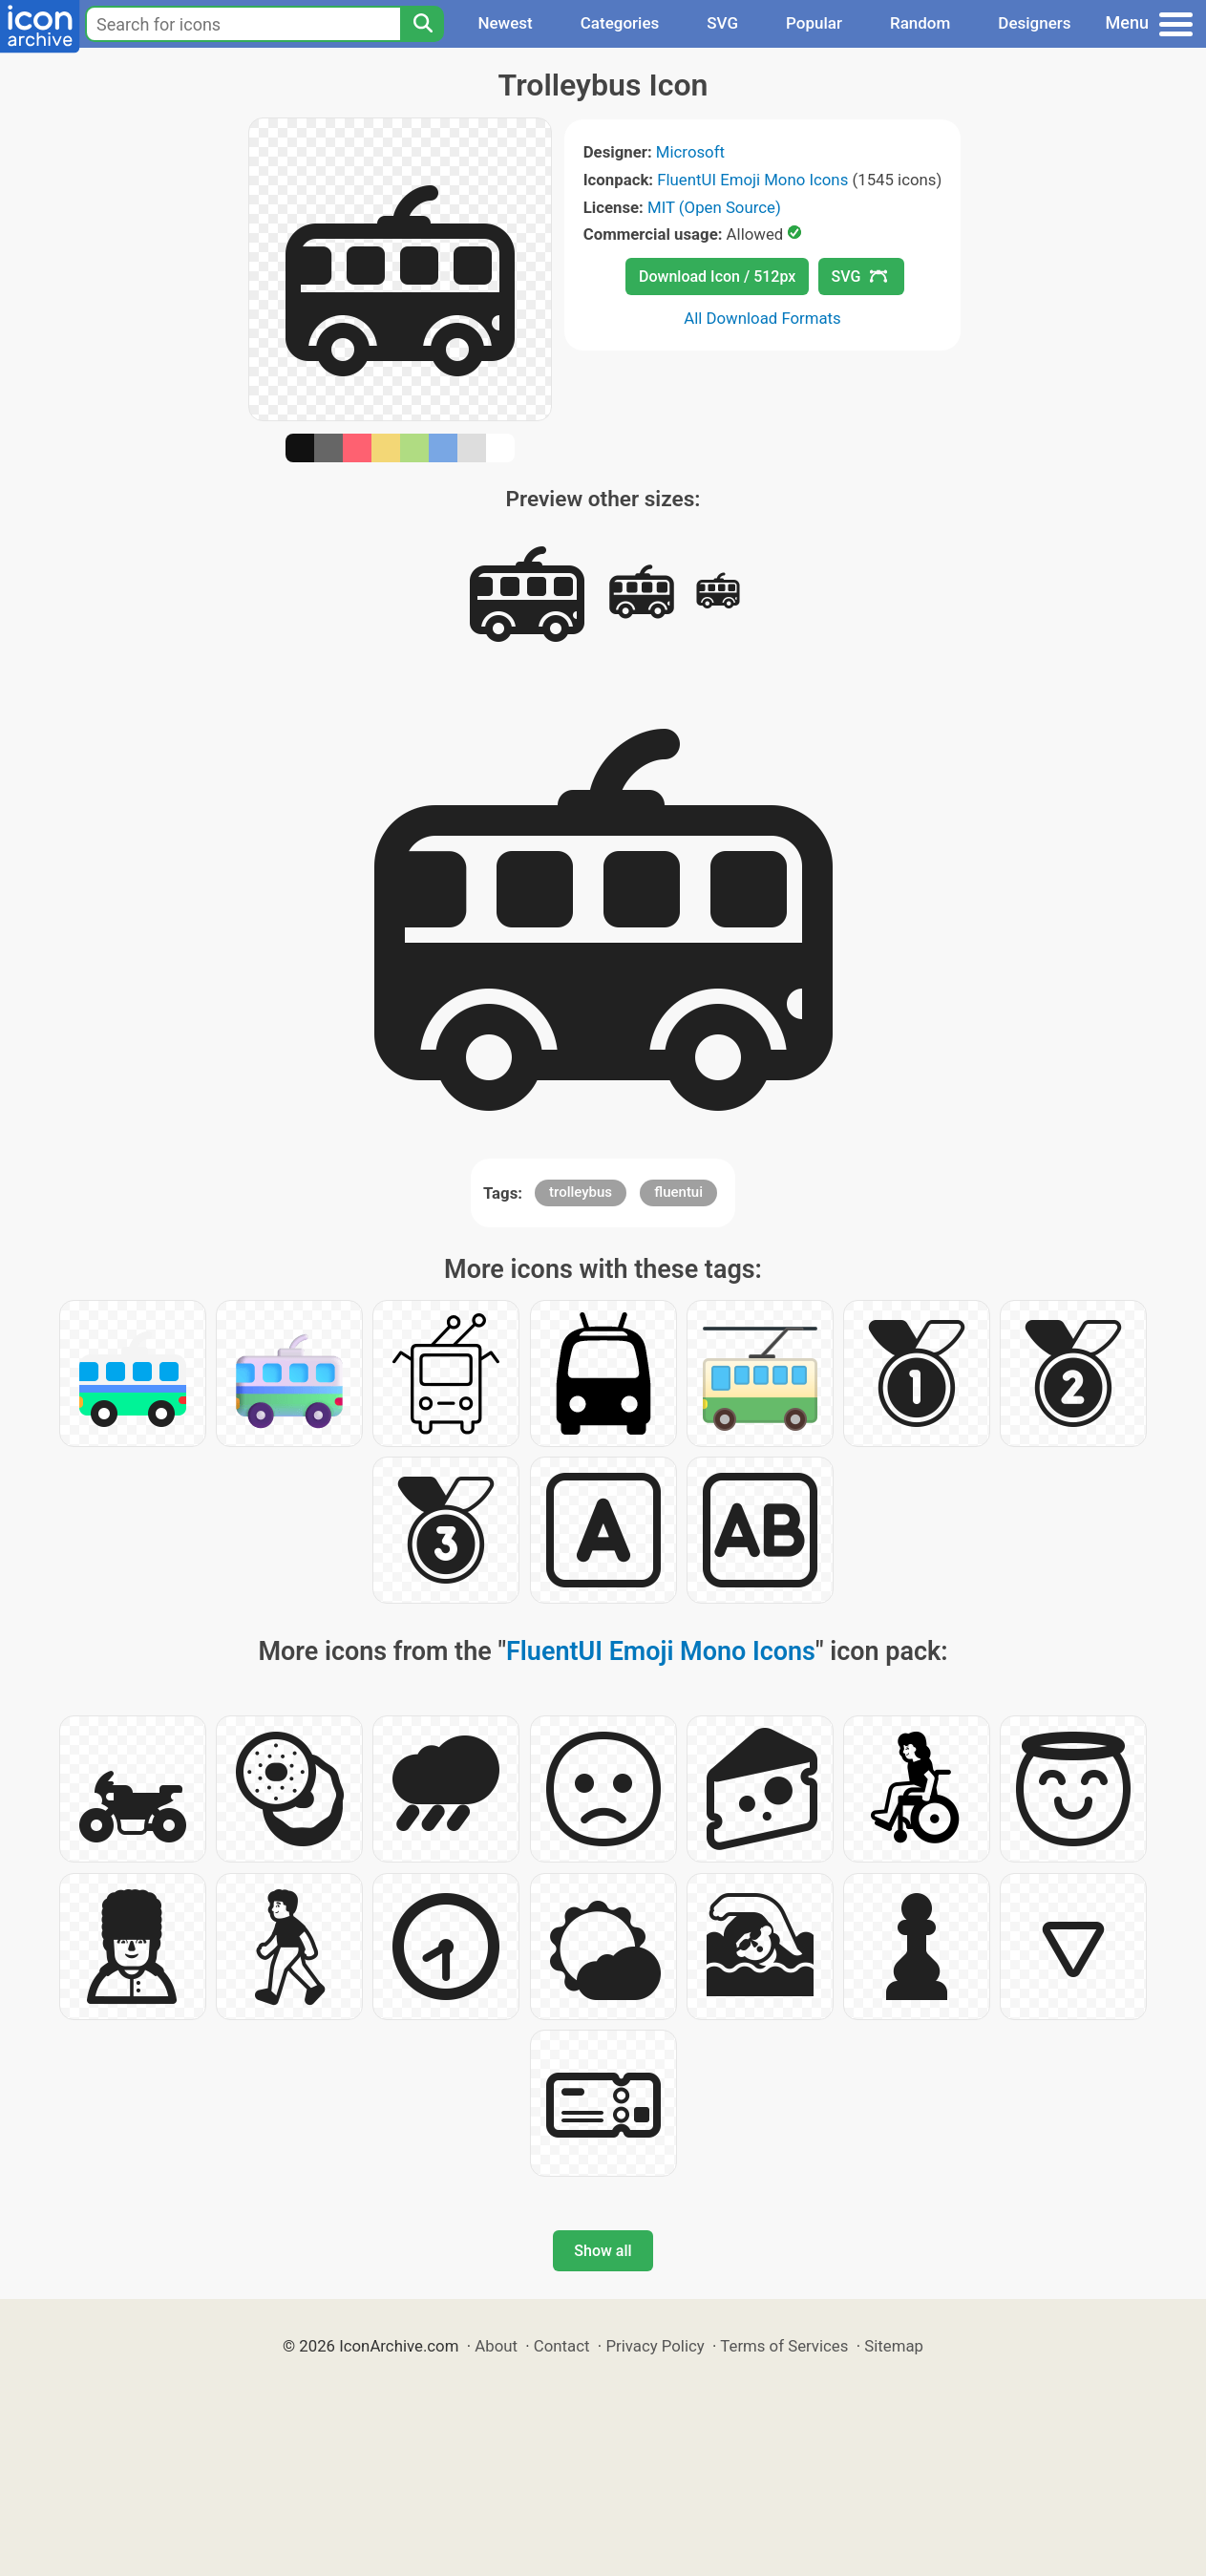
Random (920, 22)
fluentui (678, 1192)
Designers (1034, 22)
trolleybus (580, 1192)
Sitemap (893, 2345)
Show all (602, 2251)
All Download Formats (762, 318)
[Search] (422, 24)
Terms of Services (784, 2345)
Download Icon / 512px (717, 276)
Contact (562, 2345)
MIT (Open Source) (714, 207)
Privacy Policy (654, 2345)
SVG (722, 22)
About (496, 2345)
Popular (814, 22)
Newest (504, 22)
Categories (620, 22)
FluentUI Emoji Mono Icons (752, 179)
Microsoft (690, 151)
